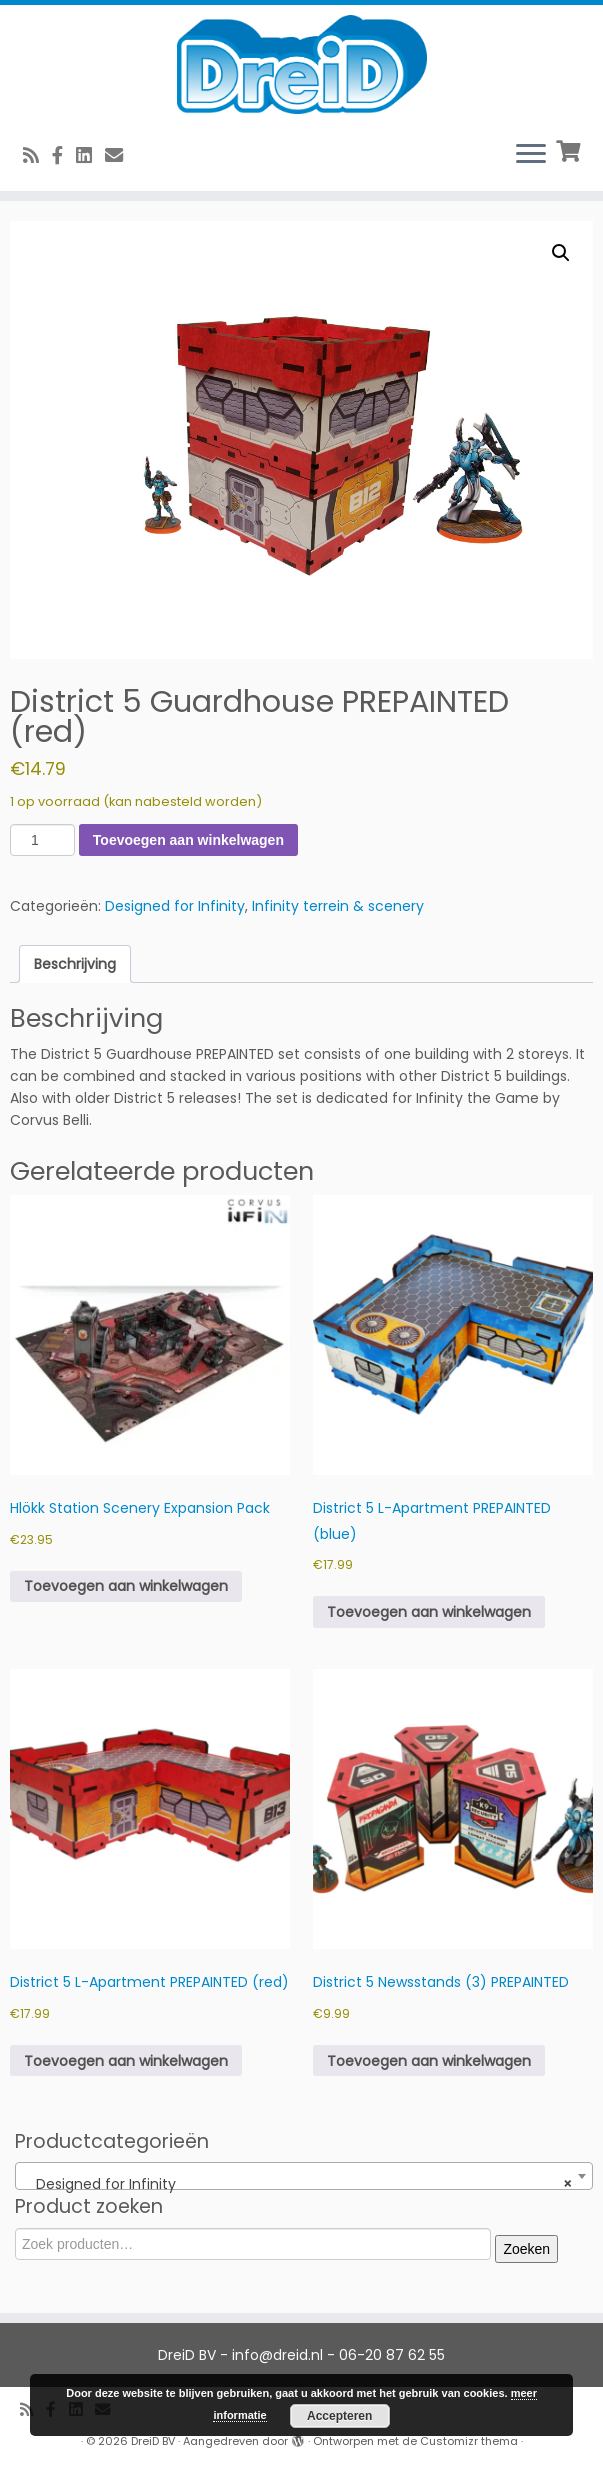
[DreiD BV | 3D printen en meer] (301, 64)
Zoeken (526, 2249)
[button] (561, 253)
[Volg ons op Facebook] (64, 155)
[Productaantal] (42, 840)
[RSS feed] (37, 155)
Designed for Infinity (175, 906)
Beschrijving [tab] (75, 964)
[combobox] (304, 2176)
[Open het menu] (531, 155)
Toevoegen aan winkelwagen (188, 840)
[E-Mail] (120, 155)
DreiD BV (153, 2441)
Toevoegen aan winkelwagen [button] (126, 1586)
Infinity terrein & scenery (338, 906)
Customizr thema (469, 2441)
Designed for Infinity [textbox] (298, 2184)
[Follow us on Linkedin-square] (90, 155)
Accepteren (339, 2416)
